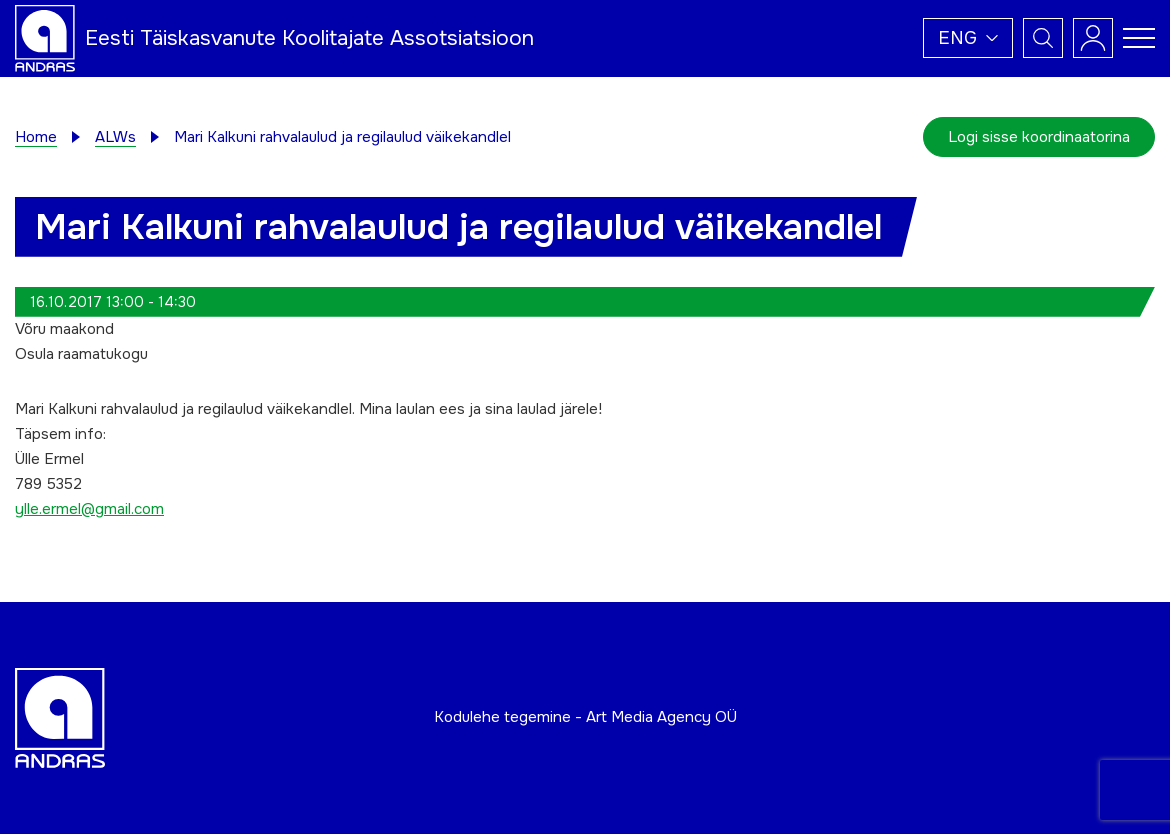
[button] (968, 38)
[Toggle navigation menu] (1139, 38)
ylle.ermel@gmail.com (89, 509)
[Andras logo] (45, 37)
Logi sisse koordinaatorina (1039, 137)
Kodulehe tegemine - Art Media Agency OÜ (585, 717)
